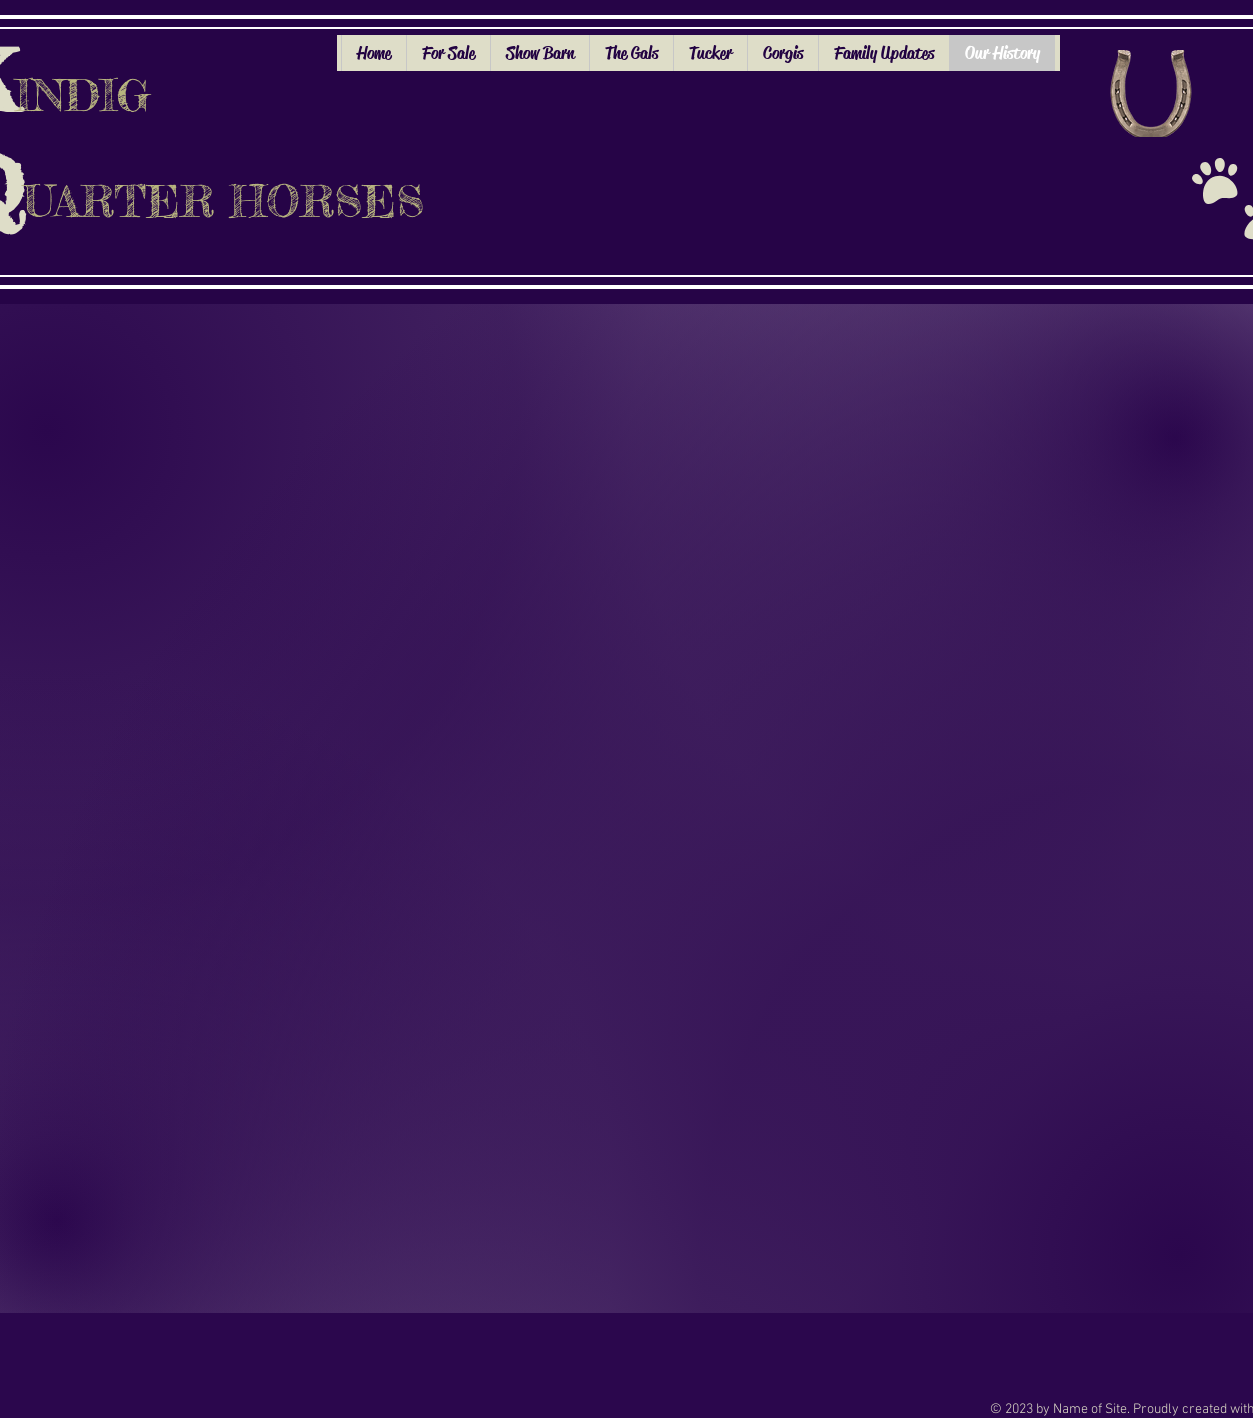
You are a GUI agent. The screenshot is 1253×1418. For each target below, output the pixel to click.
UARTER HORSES (224, 201)
